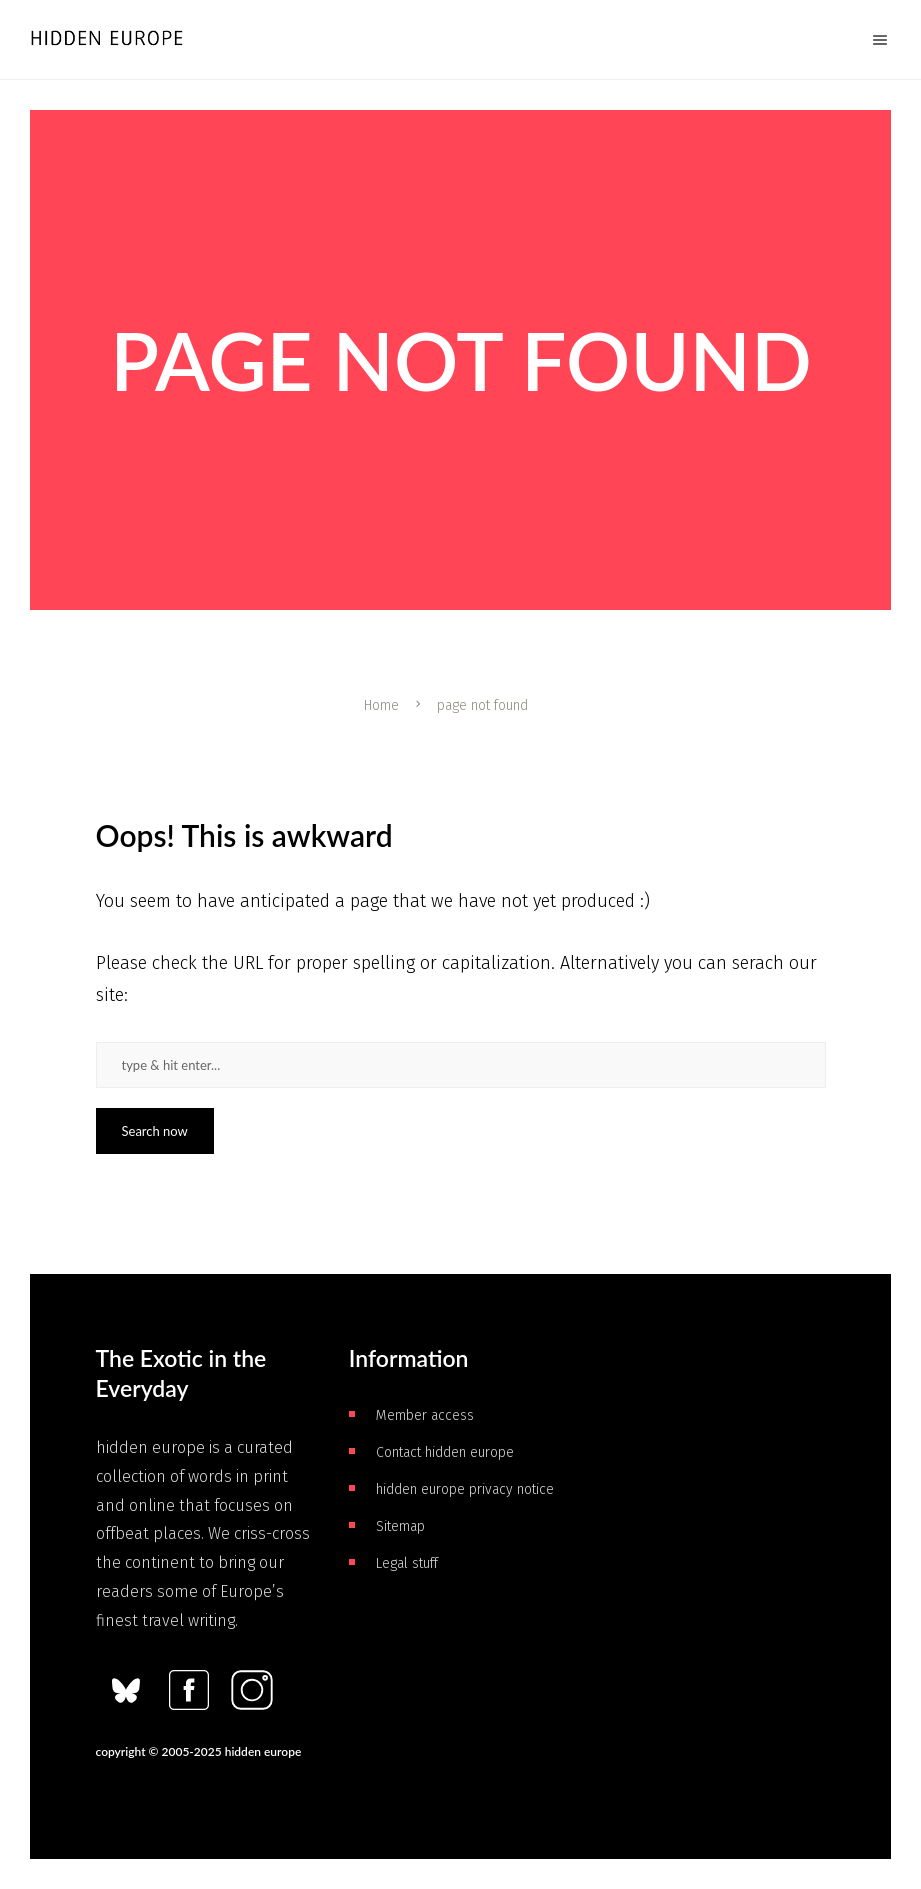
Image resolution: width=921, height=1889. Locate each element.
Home (381, 705)
